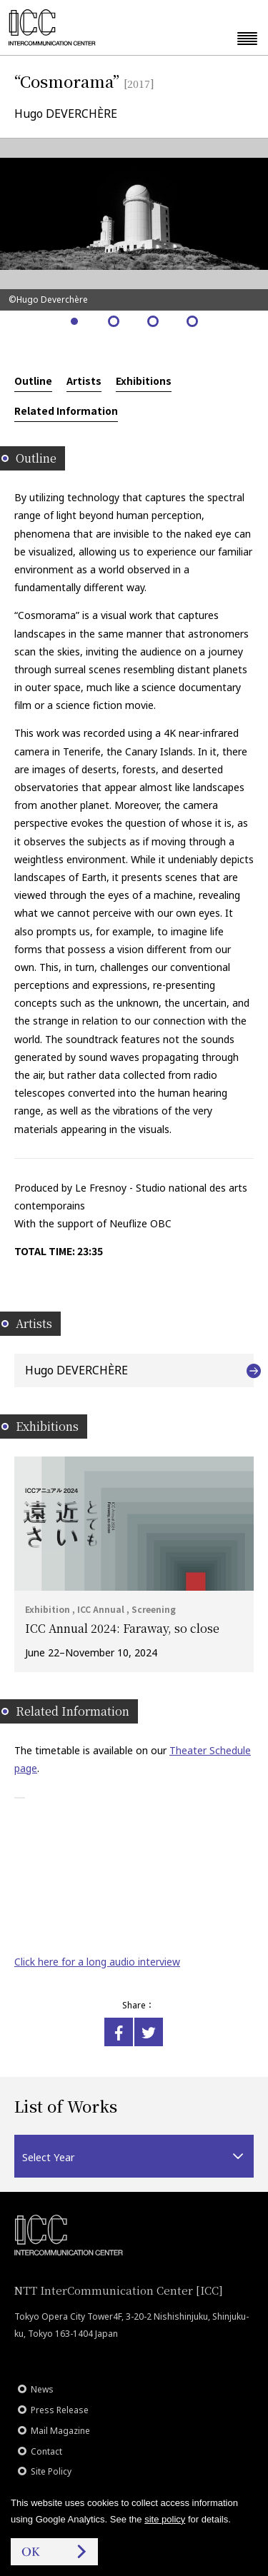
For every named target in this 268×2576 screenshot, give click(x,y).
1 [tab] (75, 322)
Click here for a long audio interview (97, 1961)
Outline (33, 380)
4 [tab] (193, 322)
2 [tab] (114, 322)
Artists (83, 380)
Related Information (66, 410)
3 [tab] (154, 322)
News (42, 2389)
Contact (46, 2451)
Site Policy (51, 2471)
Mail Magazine (60, 2431)
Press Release (60, 2410)
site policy (164, 2519)
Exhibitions (144, 380)
